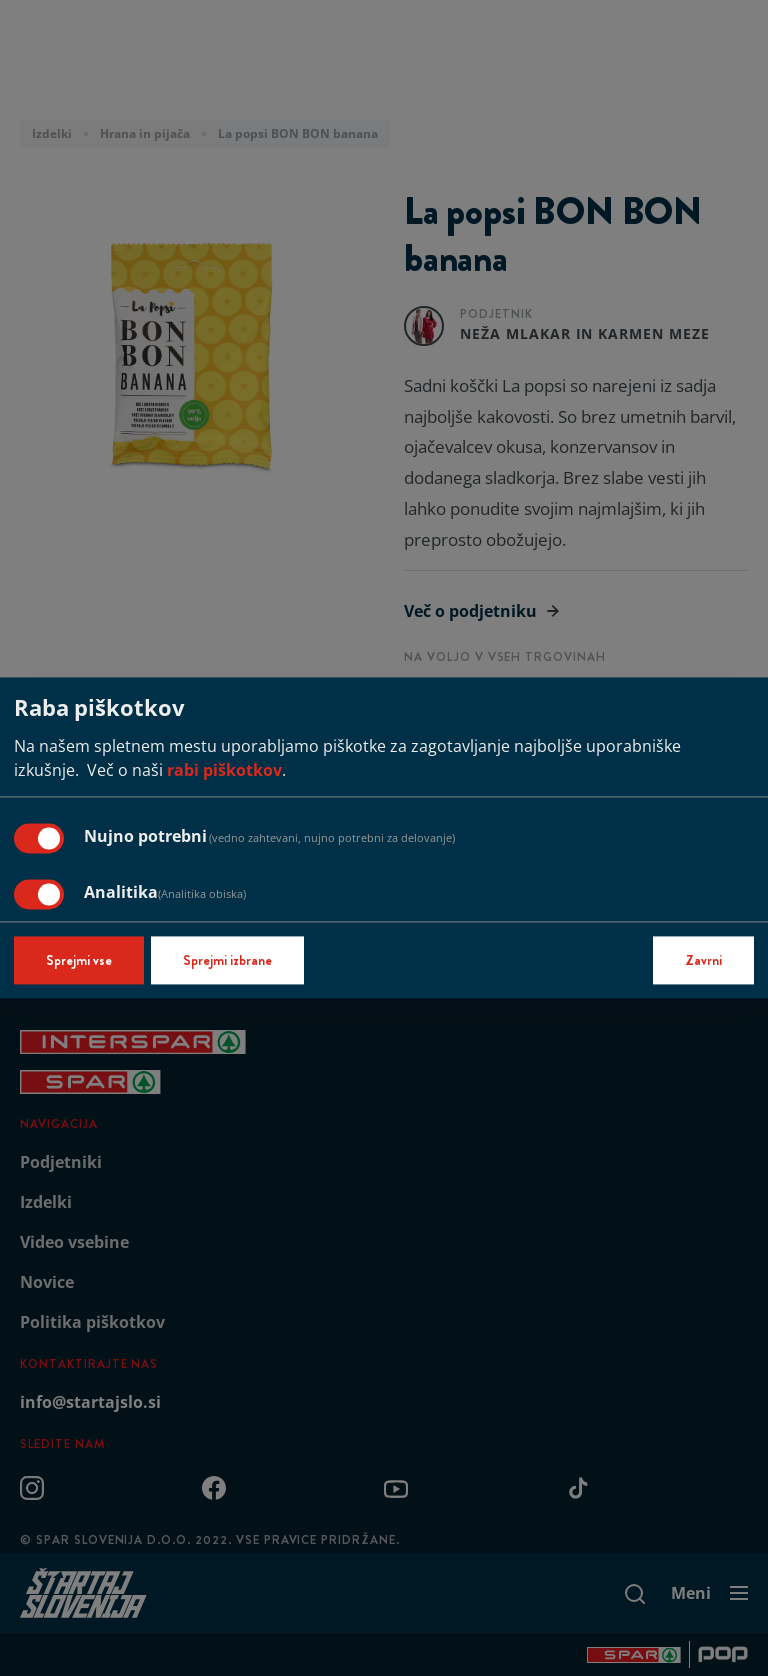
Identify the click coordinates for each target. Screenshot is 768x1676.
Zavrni (703, 961)
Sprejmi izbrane (227, 961)
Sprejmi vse (79, 961)
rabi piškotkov (224, 771)
